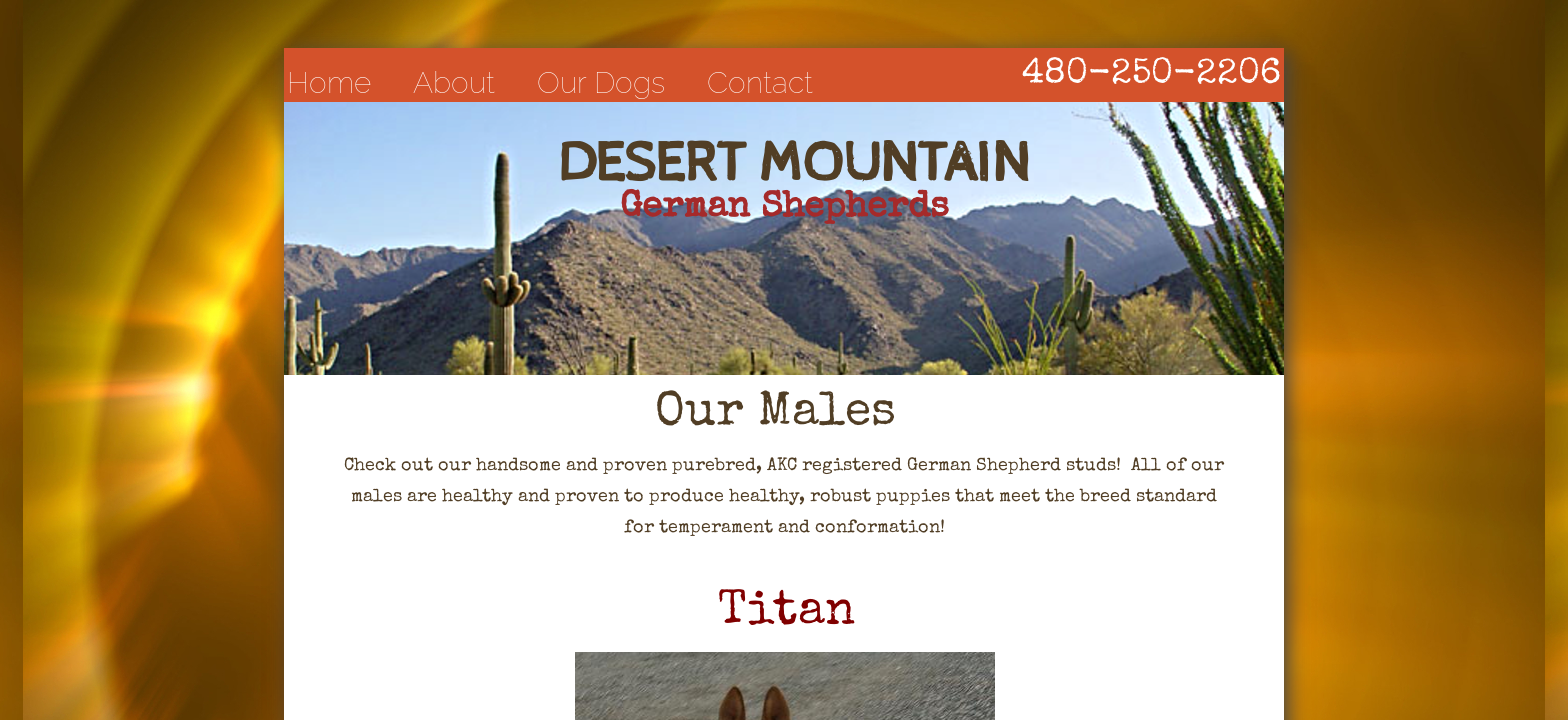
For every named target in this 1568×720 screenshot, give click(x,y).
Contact (760, 82)
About (454, 82)
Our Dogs (601, 82)
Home (329, 82)
